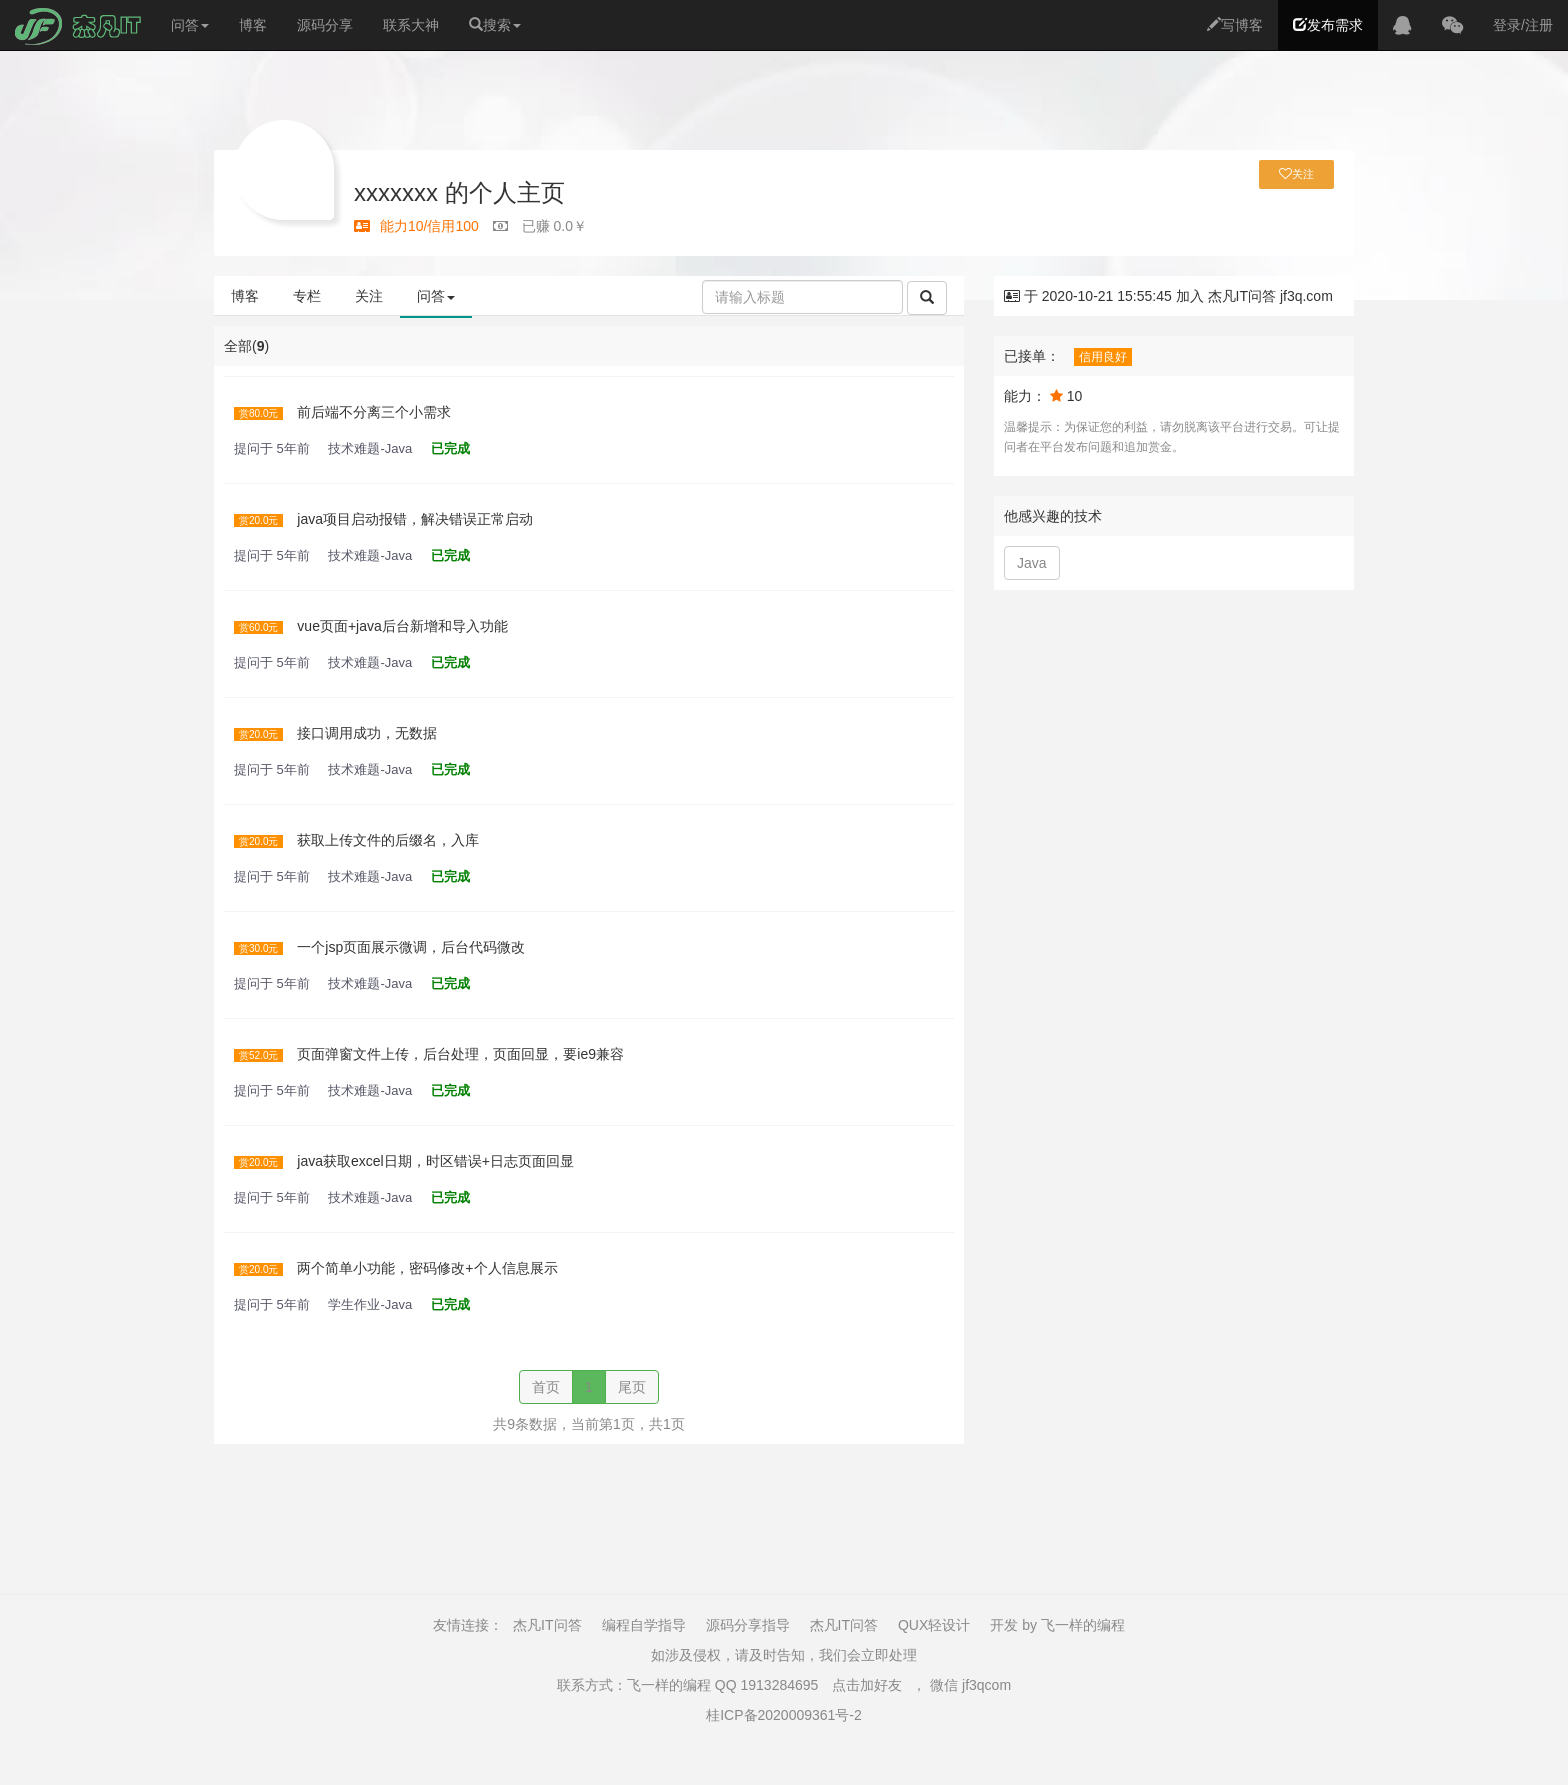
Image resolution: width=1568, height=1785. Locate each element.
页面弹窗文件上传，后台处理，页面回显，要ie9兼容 (460, 1054)
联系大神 (411, 25)
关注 (369, 296)
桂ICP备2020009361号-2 (784, 1715)
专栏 (307, 296)
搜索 (495, 25)
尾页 (632, 1387)
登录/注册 (1523, 25)
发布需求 (1328, 25)
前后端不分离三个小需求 (374, 412)
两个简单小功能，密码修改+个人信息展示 (427, 1268)
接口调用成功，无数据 (367, 733)
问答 (190, 25)
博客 (253, 25)
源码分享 (325, 25)
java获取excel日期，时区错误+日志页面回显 (435, 1161)
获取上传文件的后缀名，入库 (388, 840)
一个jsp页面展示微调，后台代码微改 (411, 947)
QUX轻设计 (934, 1625)
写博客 (1235, 25)
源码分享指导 (748, 1625)
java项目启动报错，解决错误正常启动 (415, 519)
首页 (546, 1387)
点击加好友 (867, 1685)
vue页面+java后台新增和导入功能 (402, 626)
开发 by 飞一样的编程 (1057, 1625)
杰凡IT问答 (547, 1625)
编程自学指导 (644, 1625)
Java (1032, 563)
